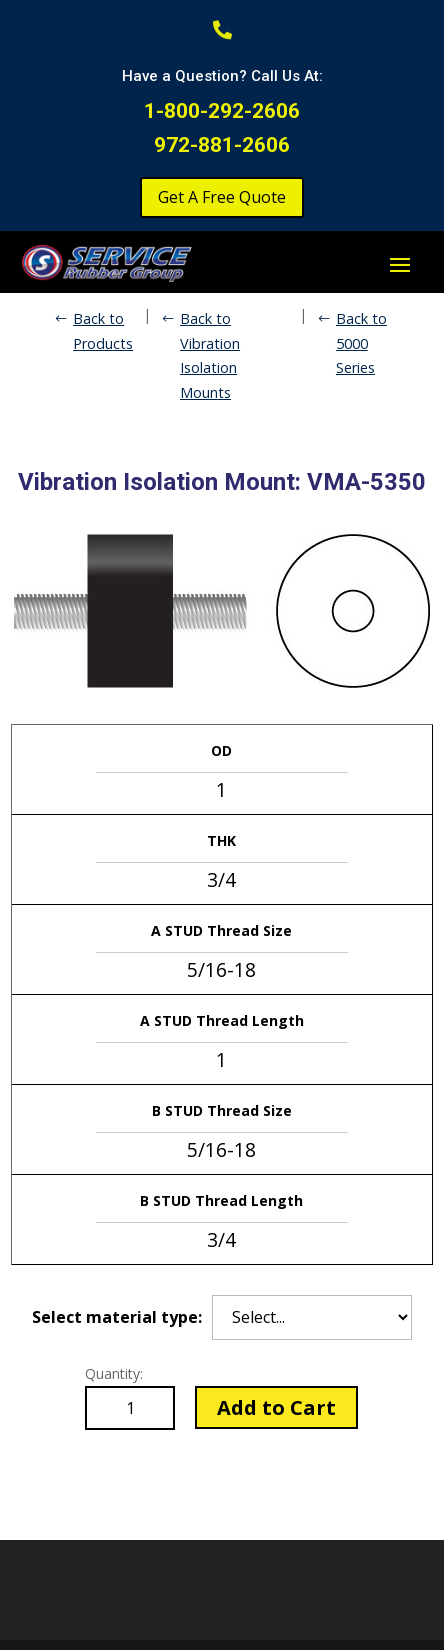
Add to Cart (276, 1407)
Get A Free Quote (222, 197)
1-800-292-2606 (222, 111)
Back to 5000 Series (361, 343)
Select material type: (117, 1317)
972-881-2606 (222, 145)
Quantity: (114, 1373)
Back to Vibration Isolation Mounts (210, 355)
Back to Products (103, 330)
